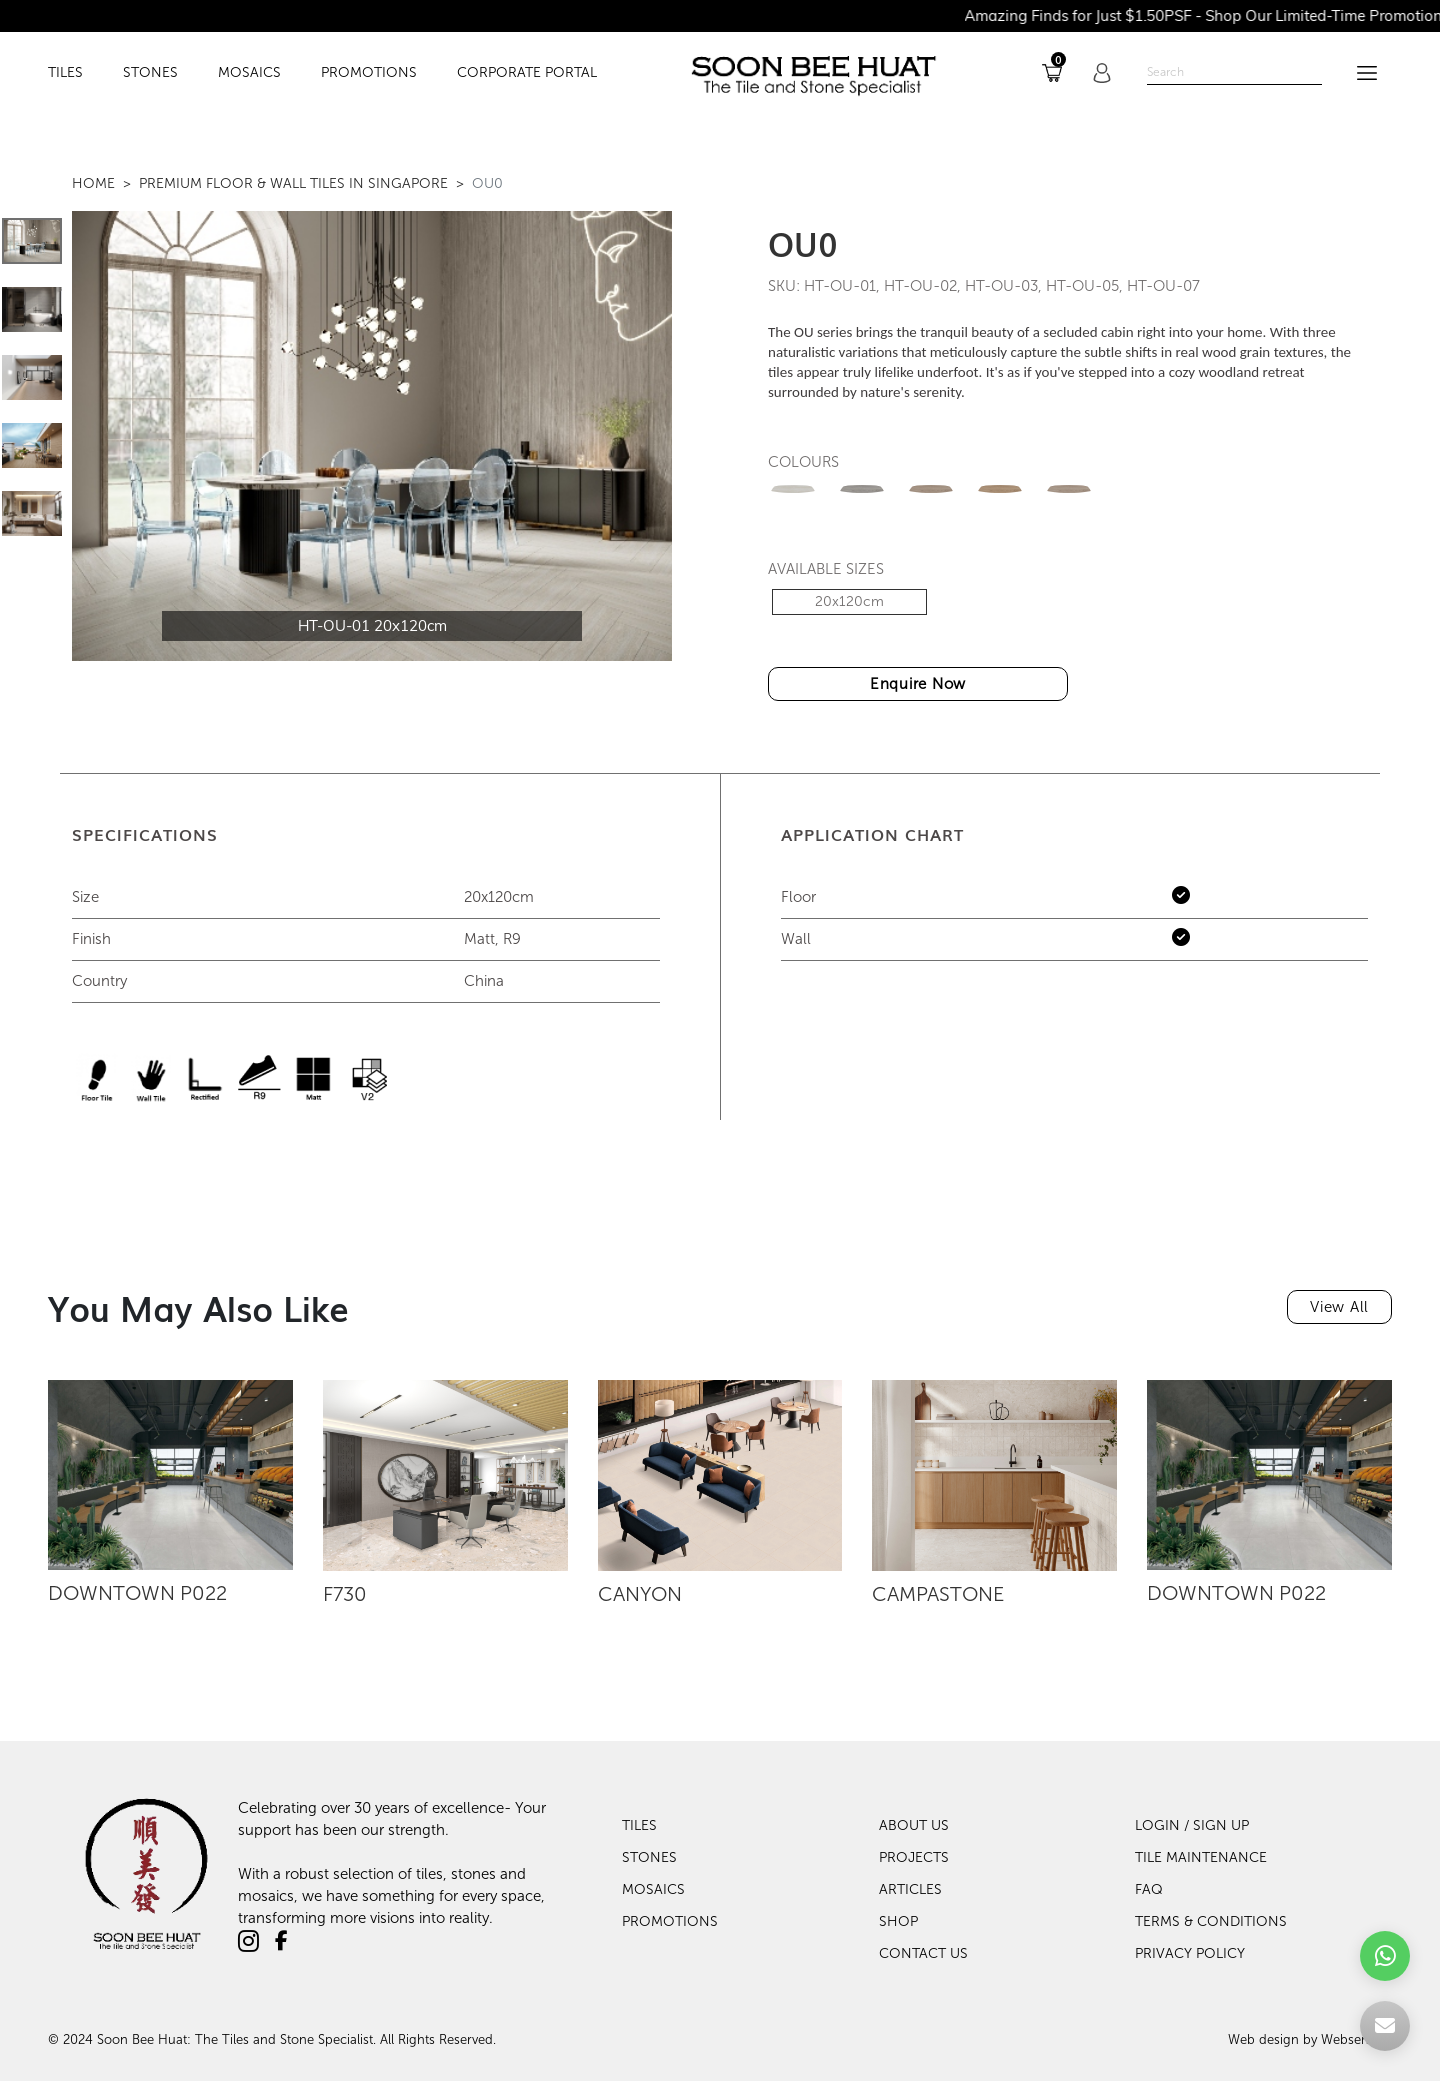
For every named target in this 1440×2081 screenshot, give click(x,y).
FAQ (1149, 1889)
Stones (649, 1857)
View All (1339, 1307)
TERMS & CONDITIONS (1211, 1921)
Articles (910, 1889)
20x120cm (849, 601)
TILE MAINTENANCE (1201, 1857)
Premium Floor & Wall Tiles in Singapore (293, 183)
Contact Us (923, 1953)
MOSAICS (249, 73)
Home (93, 183)
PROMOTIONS (369, 73)
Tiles (639, 1825)
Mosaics (653, 1889)
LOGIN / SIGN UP (1192, 1825)
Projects (914, 1857)
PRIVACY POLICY (1190, 1953)
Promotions (670, 1921)
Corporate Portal (527, 73)
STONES (150, 73)
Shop (898, 1921)
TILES (65, 73)
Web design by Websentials (1310, 2039)
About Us (914, 1825)
